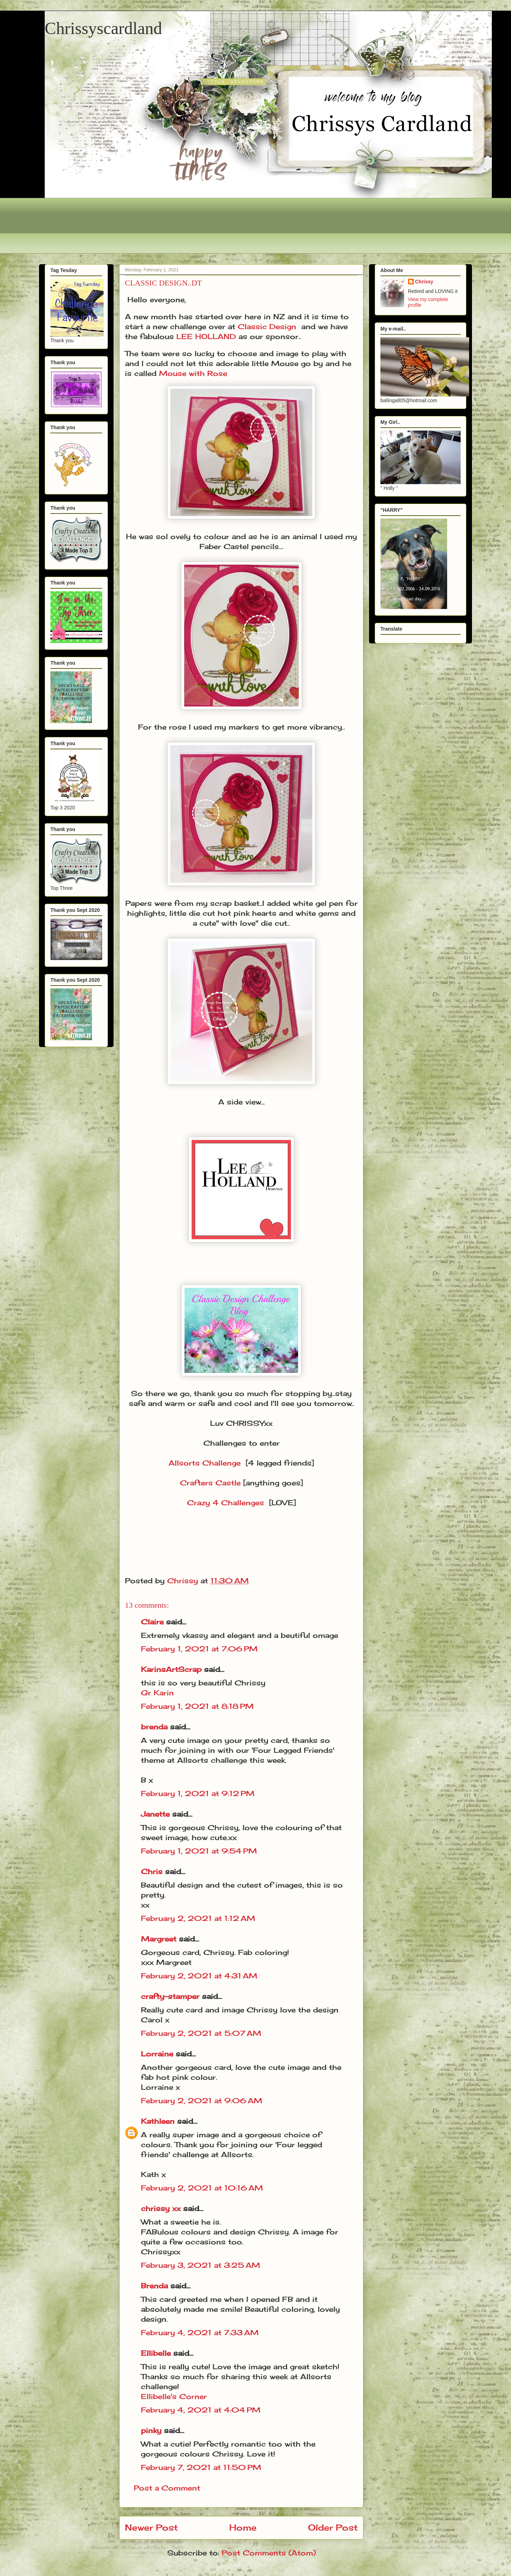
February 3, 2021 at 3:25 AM (200, 2265)
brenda (154, 1726)
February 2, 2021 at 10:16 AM (202, 2187)
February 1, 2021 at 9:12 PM (197, 1793)
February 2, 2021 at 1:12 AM (198, 1918)
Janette (155, 1814)
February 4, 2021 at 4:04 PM (200, 2409)
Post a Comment (167, 2487)
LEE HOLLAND (206, 336)
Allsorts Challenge (205, 1462)
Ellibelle (156, 2353)
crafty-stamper (170, 1996)
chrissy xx (161, 2208)
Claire (153, 1621)
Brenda (154, 2285)
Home (243, 2527)
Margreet (158, 1938)
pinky (151, 2430)
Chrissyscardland (103, 28)
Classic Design (267, 326)
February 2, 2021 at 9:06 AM (201, 2100)
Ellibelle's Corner (174, 2396)
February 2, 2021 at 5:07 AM (201, 2033)
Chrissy (424, 281)
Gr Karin (157, 1692)
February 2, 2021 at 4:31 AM (199, 1975)
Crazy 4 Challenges (225, 1502)
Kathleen (158, 2121)
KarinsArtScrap (171, 1669)
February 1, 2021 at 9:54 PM (199, 1850)
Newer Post (151, 2527)
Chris (152, 1871)
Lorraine (157, 2053)
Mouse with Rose (193, 373)
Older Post (333, 2527)
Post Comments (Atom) (269, 2552)
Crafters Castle (210, 1482)
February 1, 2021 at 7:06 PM (199, 1648)
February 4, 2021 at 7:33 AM (200, 2332)
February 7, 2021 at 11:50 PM (201, 2467)
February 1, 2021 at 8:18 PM (197, 1706)
